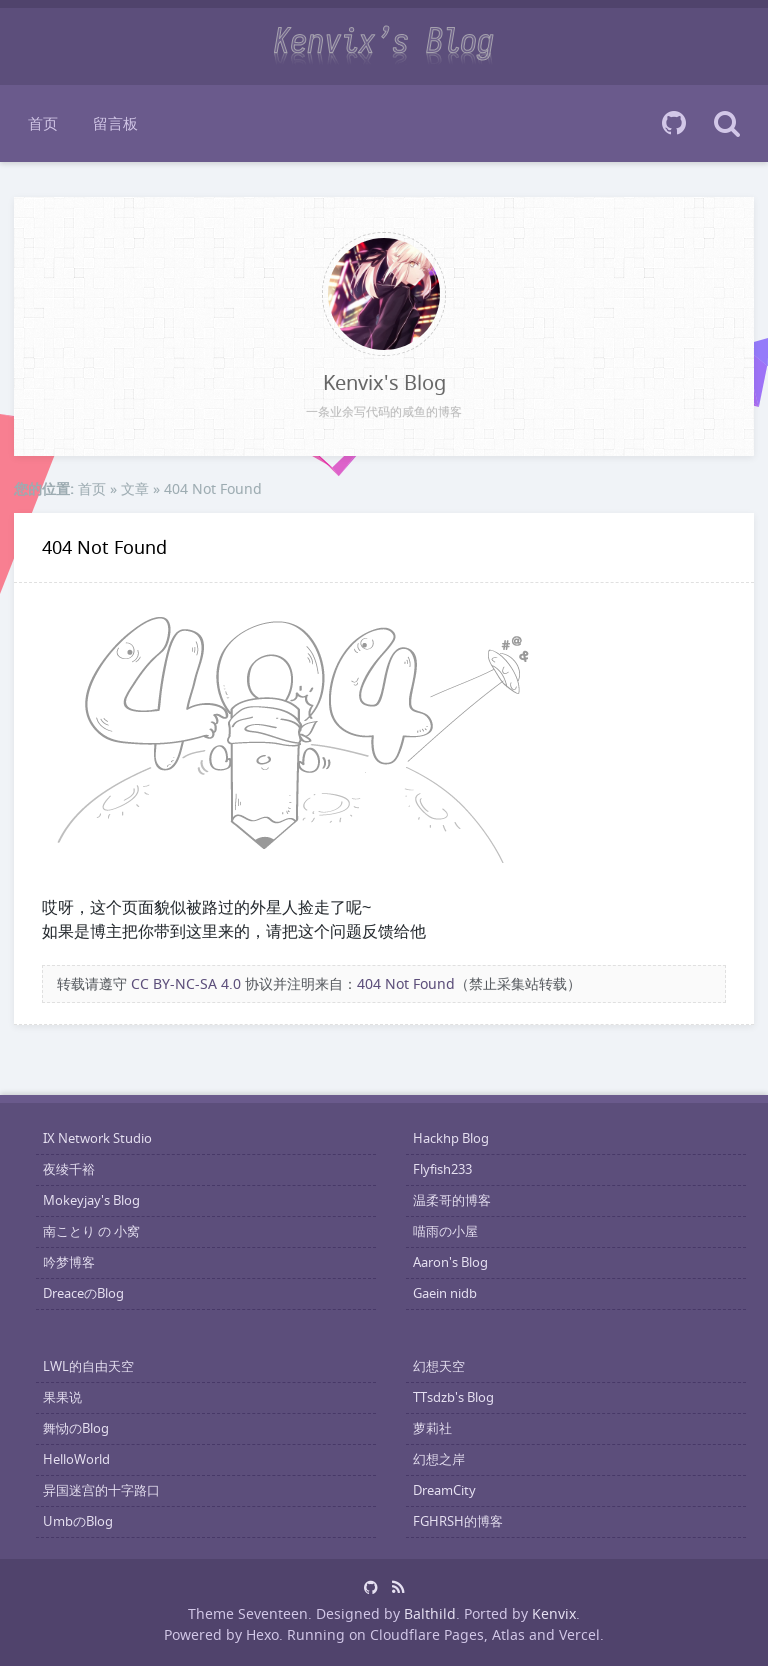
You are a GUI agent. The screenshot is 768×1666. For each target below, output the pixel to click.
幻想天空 (439, 1366)
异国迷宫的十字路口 (101, 1490)
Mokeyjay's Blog (91, 1200)
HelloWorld (76, 1459)
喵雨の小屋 (445, 1231)
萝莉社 (432, 1428)
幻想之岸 (439, 1459)
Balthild (430, 1613)
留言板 (115, 123)
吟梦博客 (69, 1262)
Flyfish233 (442, 1169)
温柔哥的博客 (452, 1200)
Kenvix (554, 1613)
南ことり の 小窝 (91, 1231)
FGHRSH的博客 (458, 1521)
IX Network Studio (97, 1138)
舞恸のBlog (76, 1428)
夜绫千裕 (69, 1169)
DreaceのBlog (83, 1293)
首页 (43, 123)
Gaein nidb (445, 1293)
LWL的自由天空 (88, 1366)
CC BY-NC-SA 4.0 (186, 983)
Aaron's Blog (450, 1262)
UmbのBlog (78, 1521)
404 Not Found (104, 547)
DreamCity (444, 1490)
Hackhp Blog (451, 1138)
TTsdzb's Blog (453, 1397)
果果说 (62, 1397)
